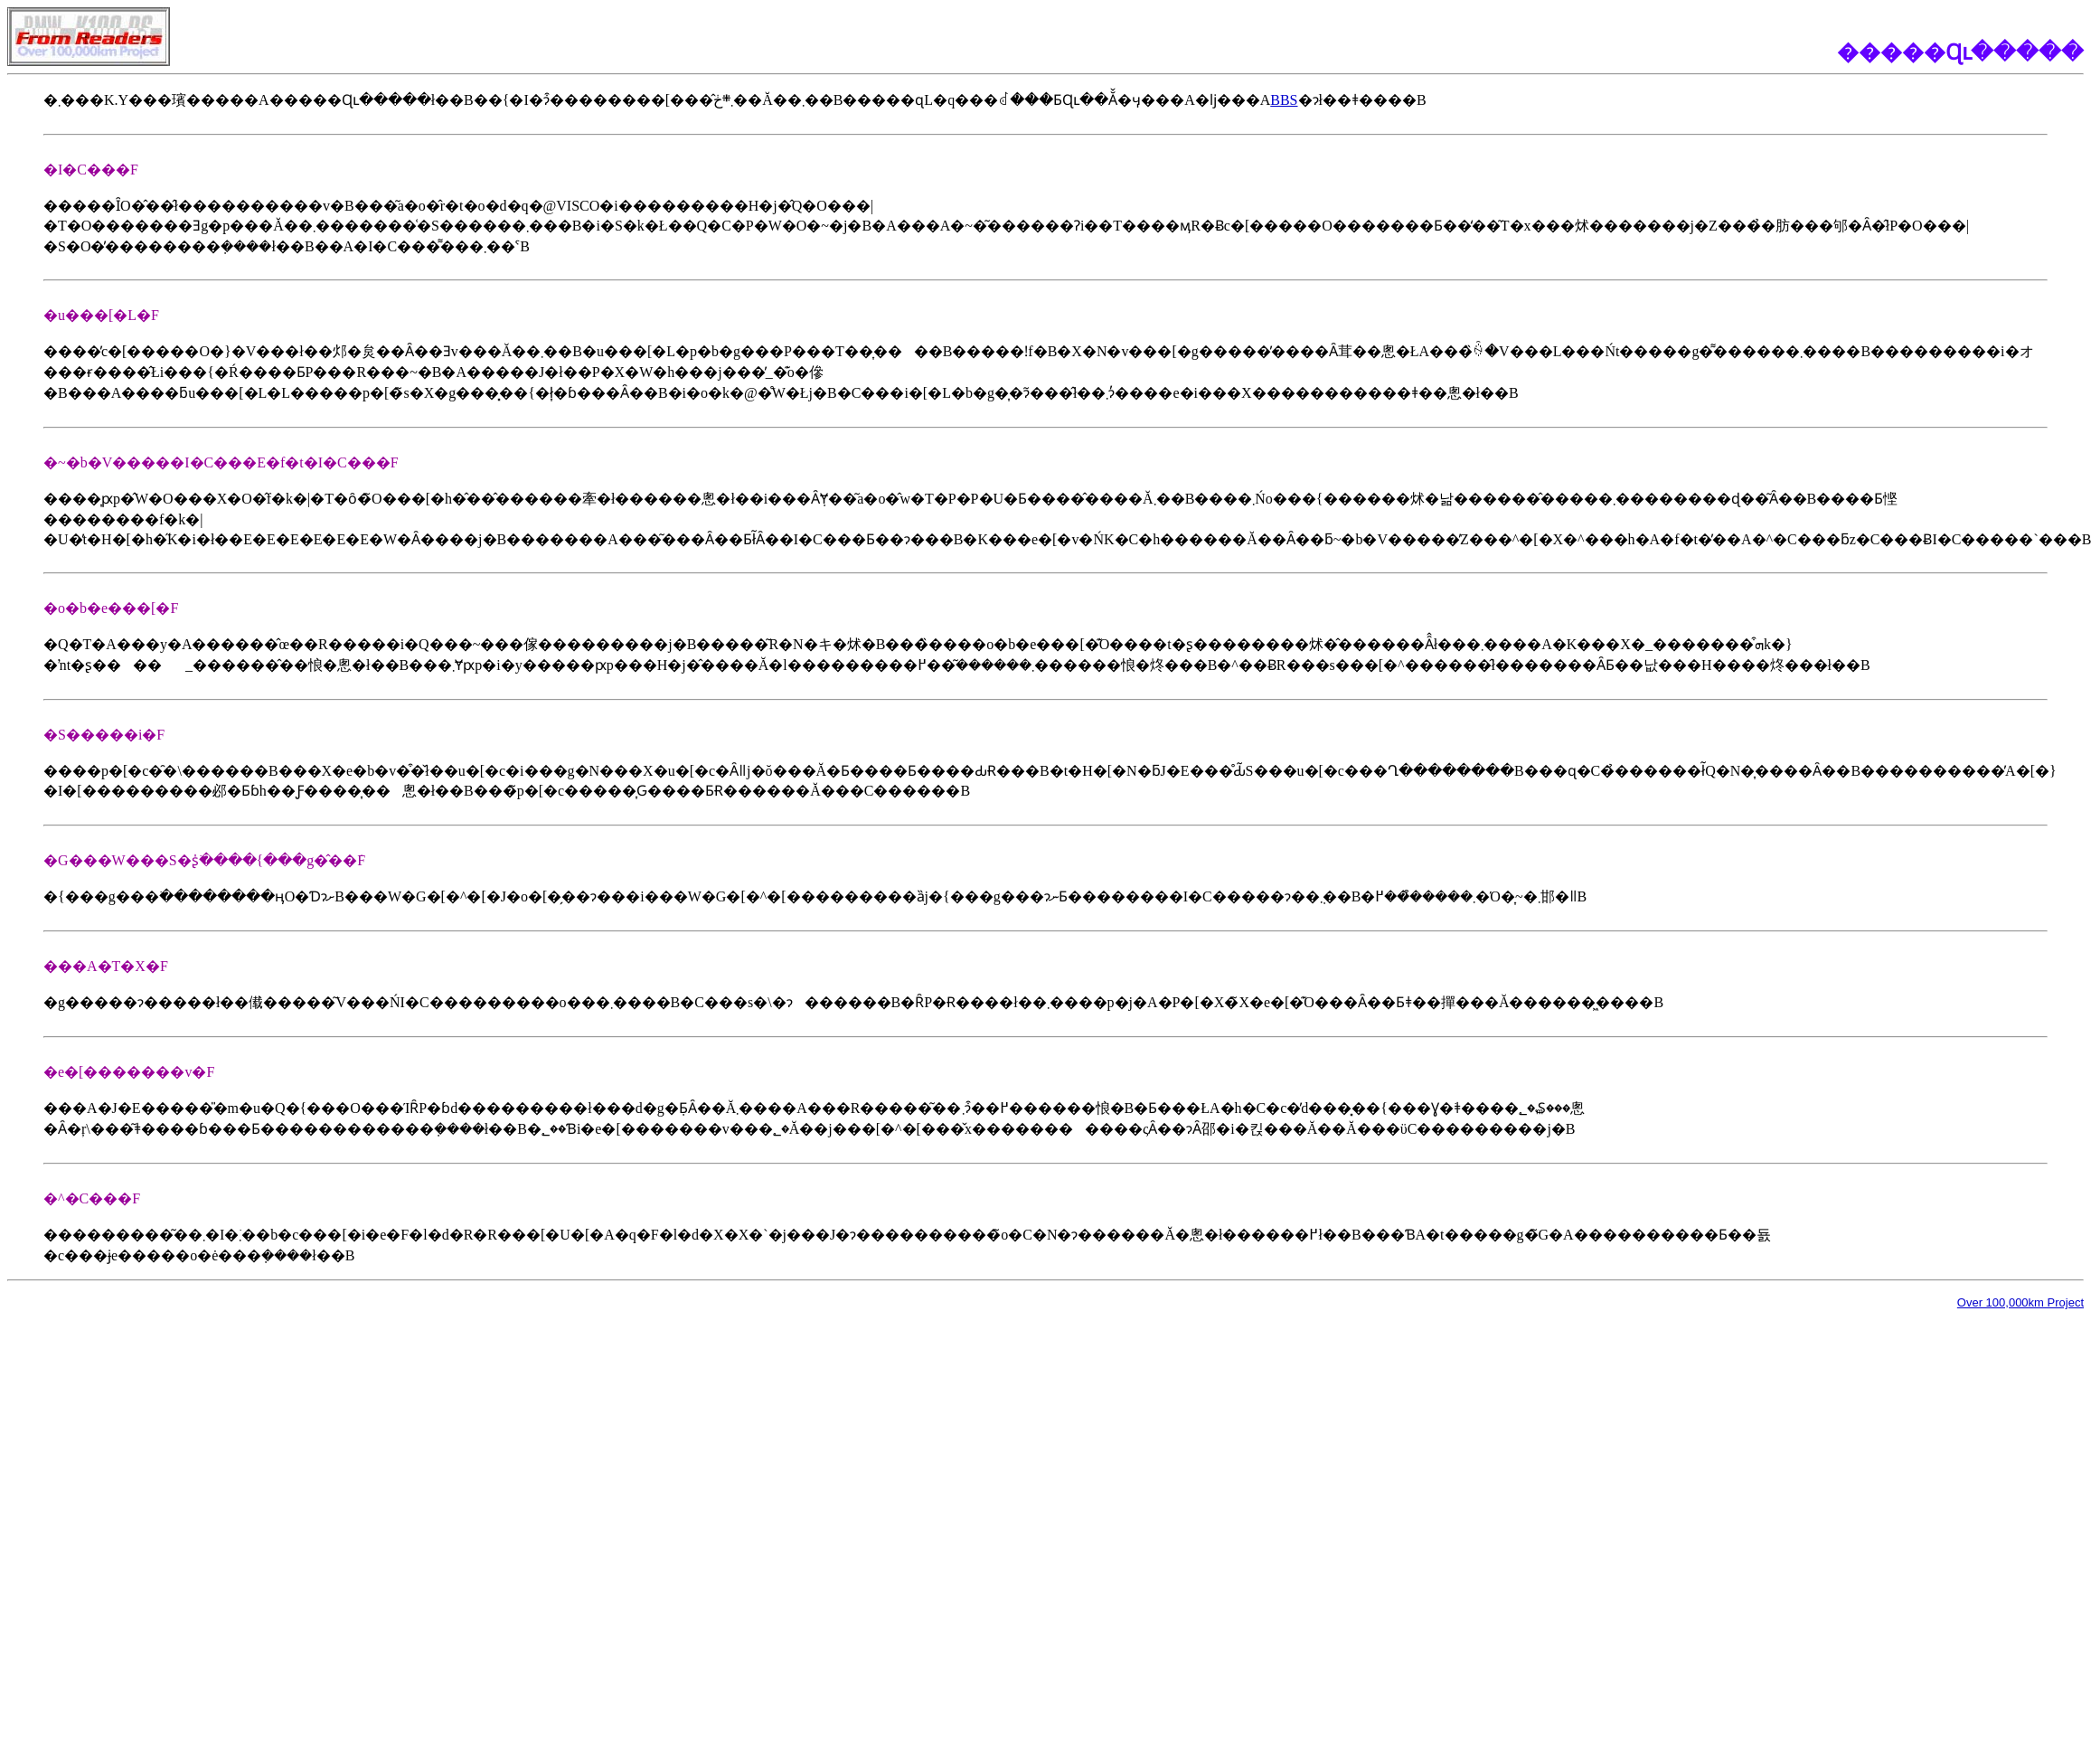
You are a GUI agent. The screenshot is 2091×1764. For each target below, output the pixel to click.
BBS (1283, 100)
